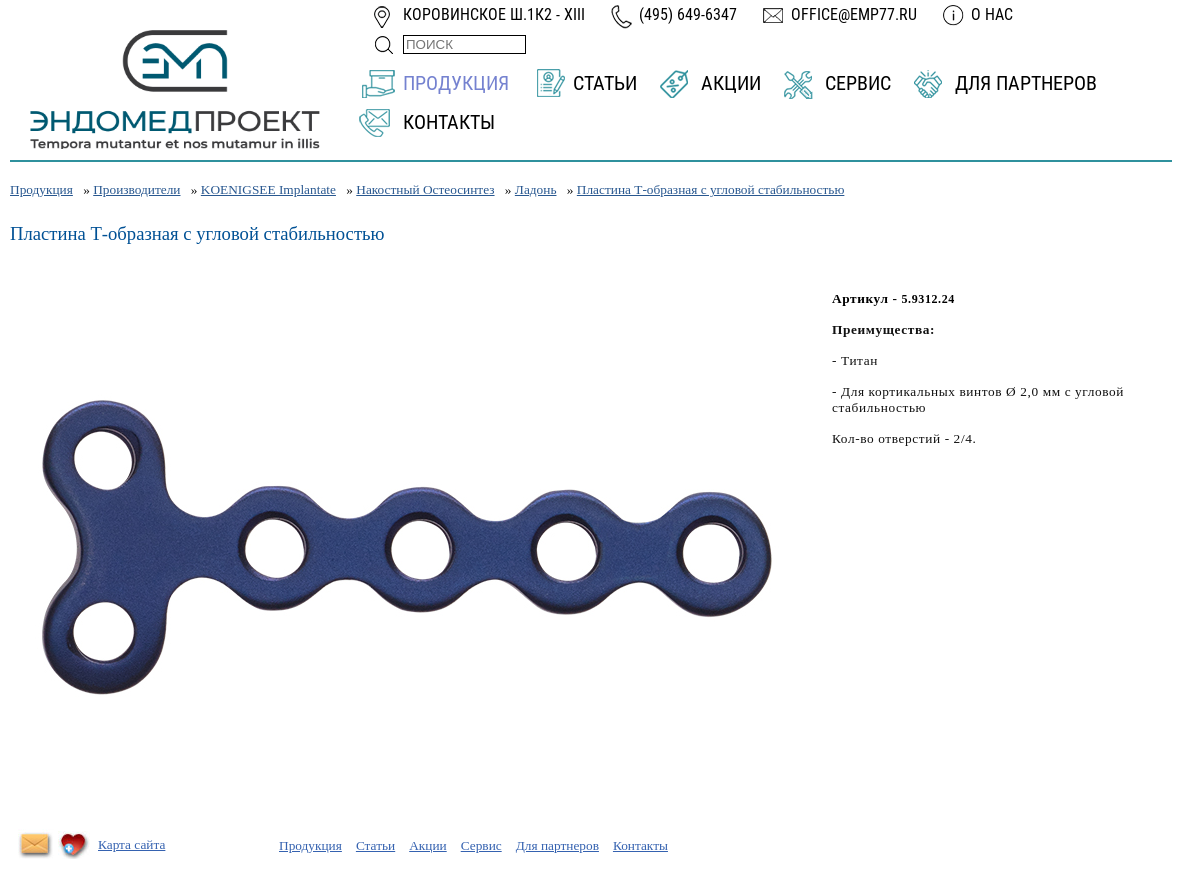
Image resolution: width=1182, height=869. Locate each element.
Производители (136, 189)
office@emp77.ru (854, 14)
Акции (731, 83)
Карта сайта (131, 844)
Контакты (449, 122)
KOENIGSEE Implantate (268, 189)
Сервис (858, 83)
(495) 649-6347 (688, 14)
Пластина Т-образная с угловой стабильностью (711, 189)
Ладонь (536, 189)
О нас (992, 14)
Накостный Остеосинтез (425, 189)
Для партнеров (1026, 83)
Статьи (605, 83)
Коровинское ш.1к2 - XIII (494, 14)
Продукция (456, 83)
